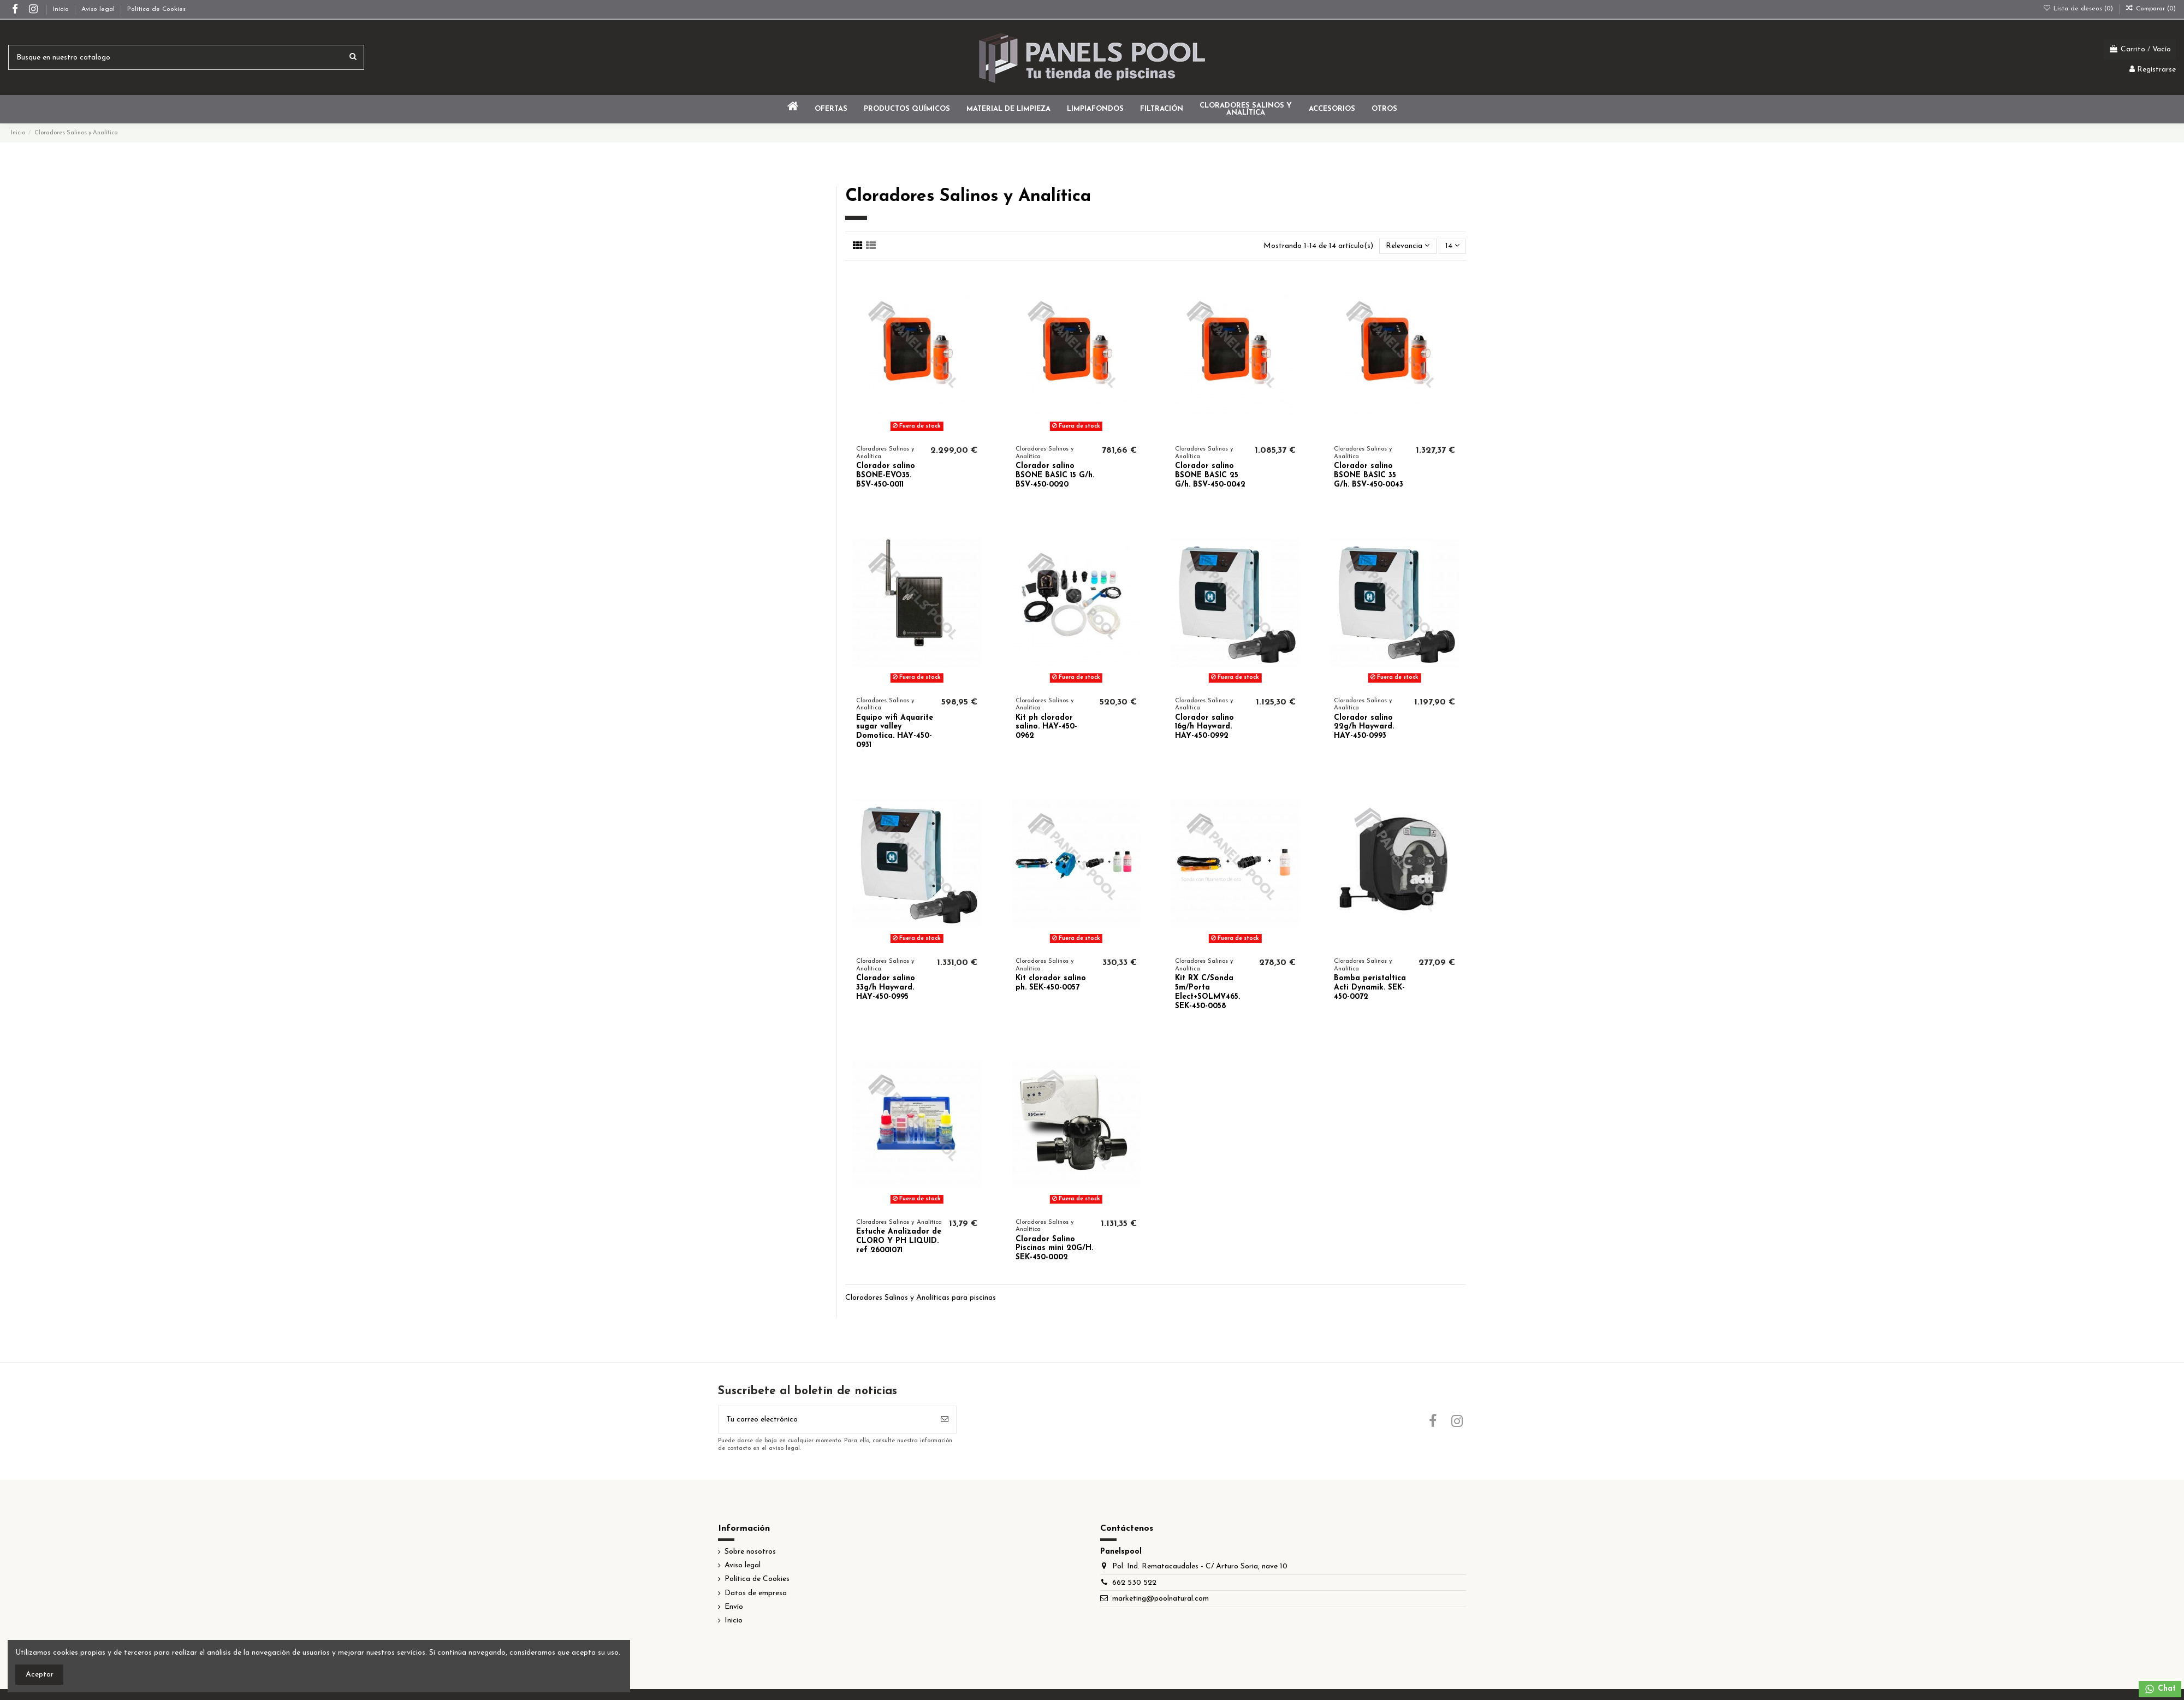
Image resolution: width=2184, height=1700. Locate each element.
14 (1452, 245)
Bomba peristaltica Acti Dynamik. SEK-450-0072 (1370, 987)
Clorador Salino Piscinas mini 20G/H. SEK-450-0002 (1054, 1248)
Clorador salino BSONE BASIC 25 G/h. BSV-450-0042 (1210, 475)
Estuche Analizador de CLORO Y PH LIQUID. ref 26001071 (898, 1241)
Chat (2160, 1689)
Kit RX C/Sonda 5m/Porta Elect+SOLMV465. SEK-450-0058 (1207, 992)
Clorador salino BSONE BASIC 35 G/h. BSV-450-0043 (1368, 475)
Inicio (62, 9)
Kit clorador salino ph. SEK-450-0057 (1051, 983)
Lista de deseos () (2079, 8)
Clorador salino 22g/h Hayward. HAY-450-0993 (1364, 727)
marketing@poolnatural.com (1160, 1599)
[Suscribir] (944, 1419)
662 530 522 (1134, 1583)
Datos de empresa (756, 1593)
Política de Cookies (156, 9)
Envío (734, 1607)
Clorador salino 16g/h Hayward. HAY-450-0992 (1204, 727)
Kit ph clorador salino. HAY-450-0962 (1046, 727)
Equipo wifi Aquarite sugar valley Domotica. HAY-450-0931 (894, 731)
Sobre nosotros (750, 1552)
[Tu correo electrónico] (826, 1419)
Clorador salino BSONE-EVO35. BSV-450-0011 (885, 475)
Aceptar (40, 1675)
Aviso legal (99, 9)
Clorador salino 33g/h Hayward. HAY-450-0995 (885, 987)
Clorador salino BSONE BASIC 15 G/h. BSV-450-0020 (1055, 475)
